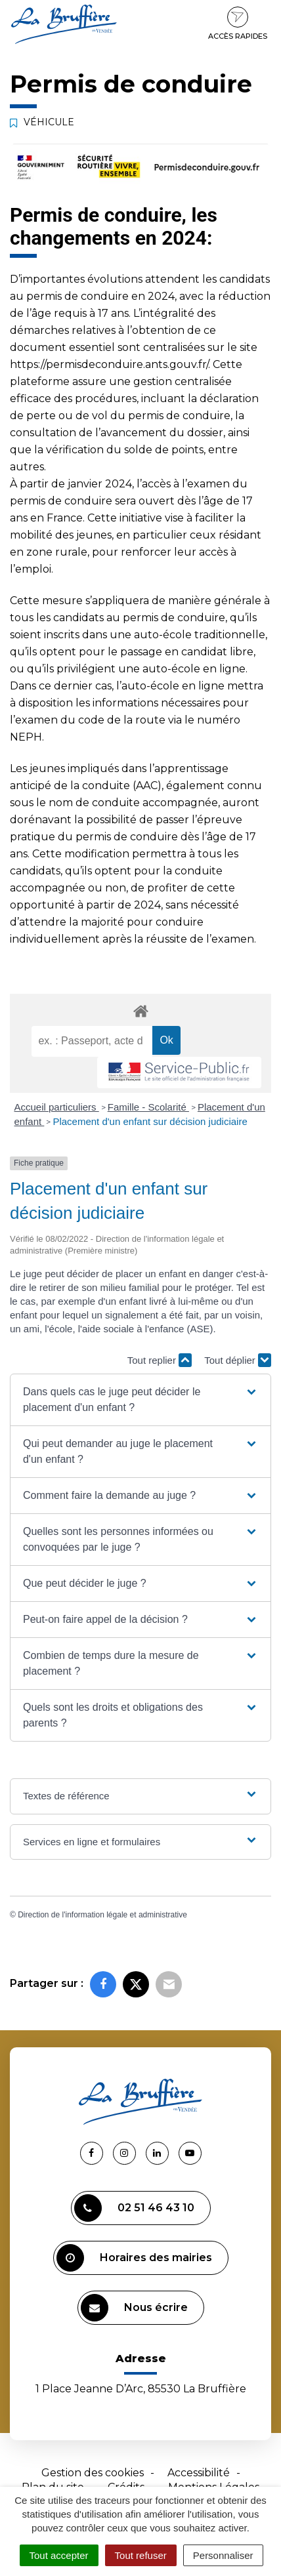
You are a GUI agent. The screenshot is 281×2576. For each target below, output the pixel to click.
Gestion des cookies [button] (92, 2472)
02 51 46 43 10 (134, 2208)
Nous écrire (134, 2307)
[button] (140, 1399)
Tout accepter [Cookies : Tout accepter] (59, 2555)
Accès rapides (237, 24)
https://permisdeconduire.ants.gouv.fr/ (109, 364)
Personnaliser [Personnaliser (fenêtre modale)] (223, 2555)
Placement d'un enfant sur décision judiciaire (150, 1121)
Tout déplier (237, 1360)
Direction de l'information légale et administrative (102, 1914)
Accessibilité (198, 2472)
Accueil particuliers (56, 1107)
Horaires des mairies (134, 2258)
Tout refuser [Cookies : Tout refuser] (141, 2555)
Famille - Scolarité (148, 1107)
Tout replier (159, 1360)
